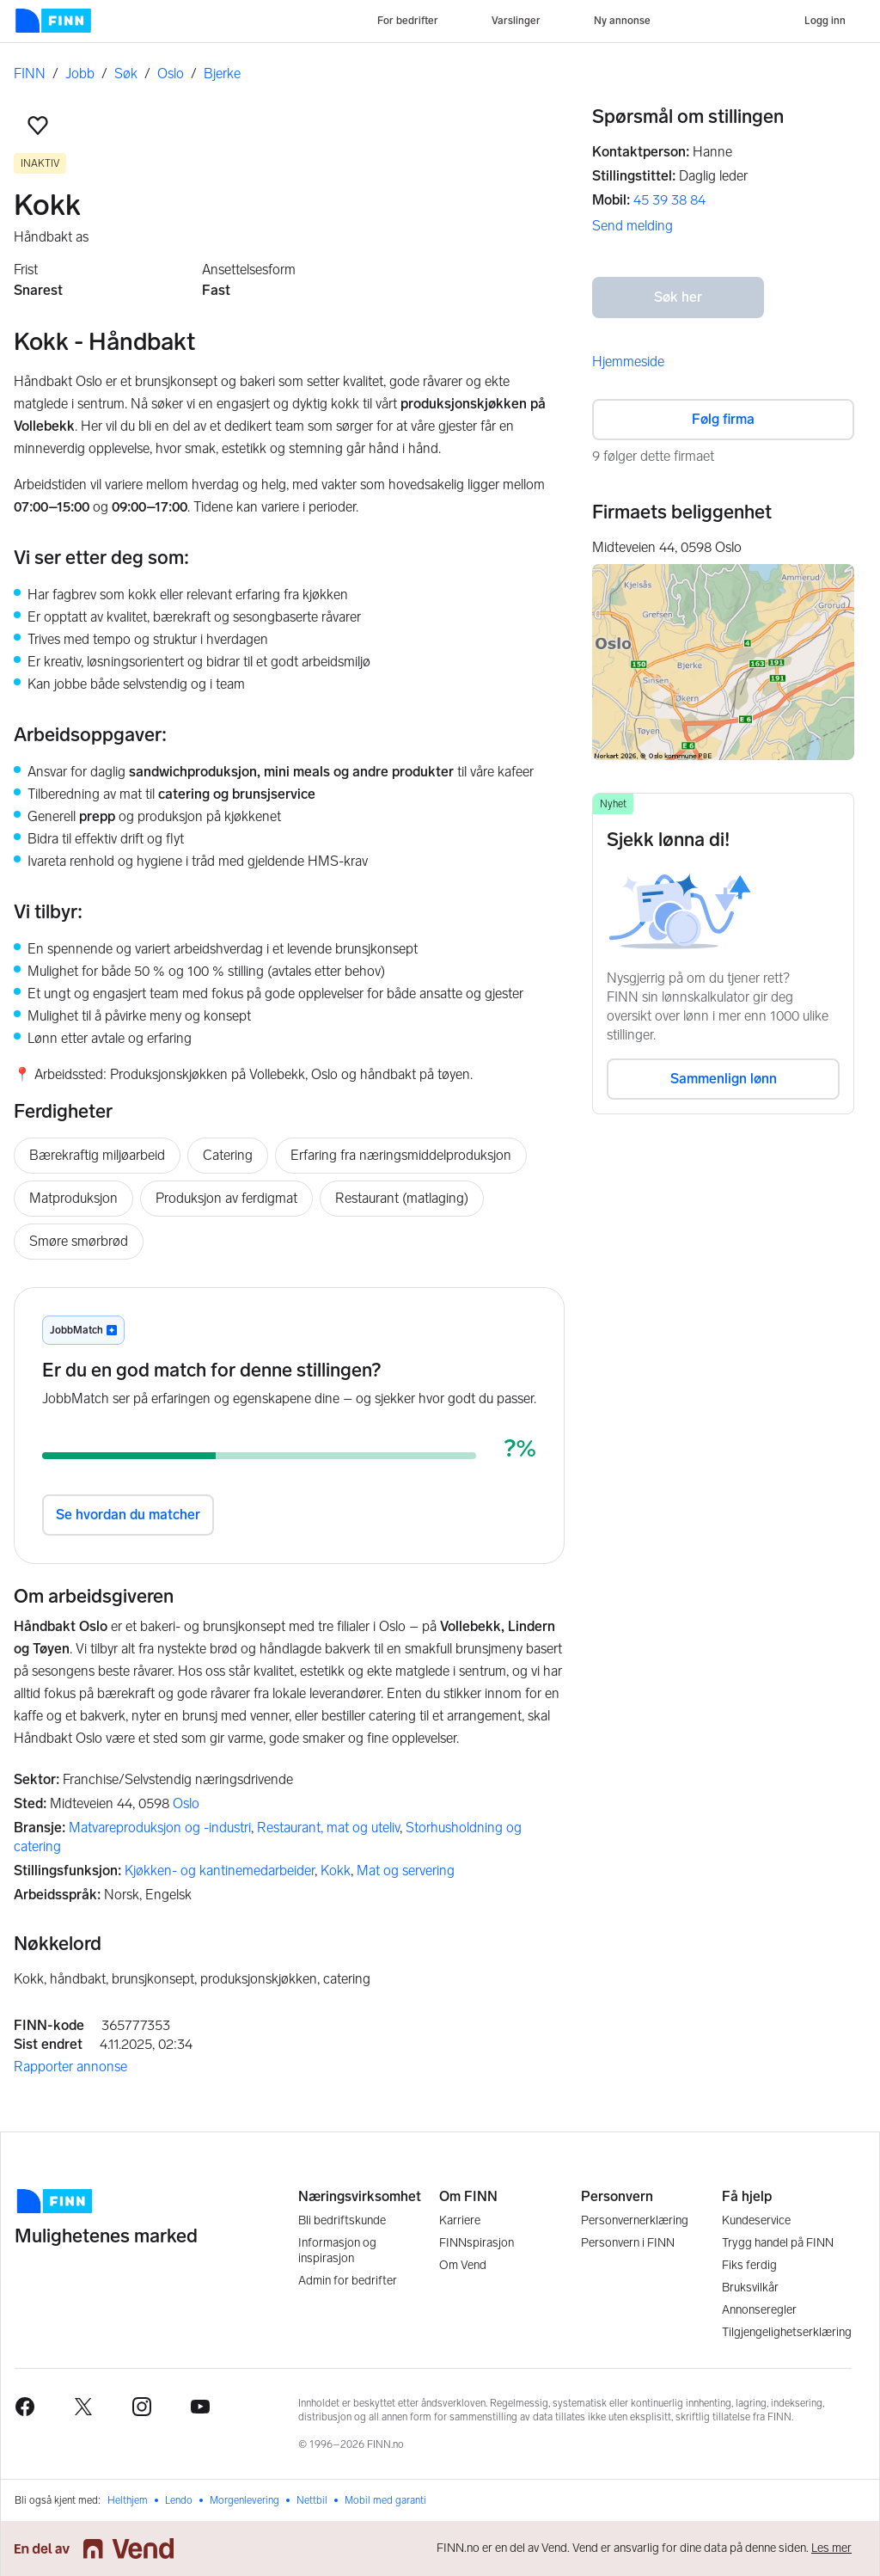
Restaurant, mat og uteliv (328, 1827)
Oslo (170, 73)
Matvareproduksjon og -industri (160, 1827)
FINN (30, 73)
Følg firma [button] (723, 419)
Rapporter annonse (70, 2066)
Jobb (80, 73)
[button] (38, 125)
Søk (126, 73)
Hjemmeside (628, 361)
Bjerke (222, 73)
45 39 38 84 (669, 200)
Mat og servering (406, 1870)
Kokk (336, 1870)
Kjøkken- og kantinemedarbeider (220, 1870)
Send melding (632, 226)
